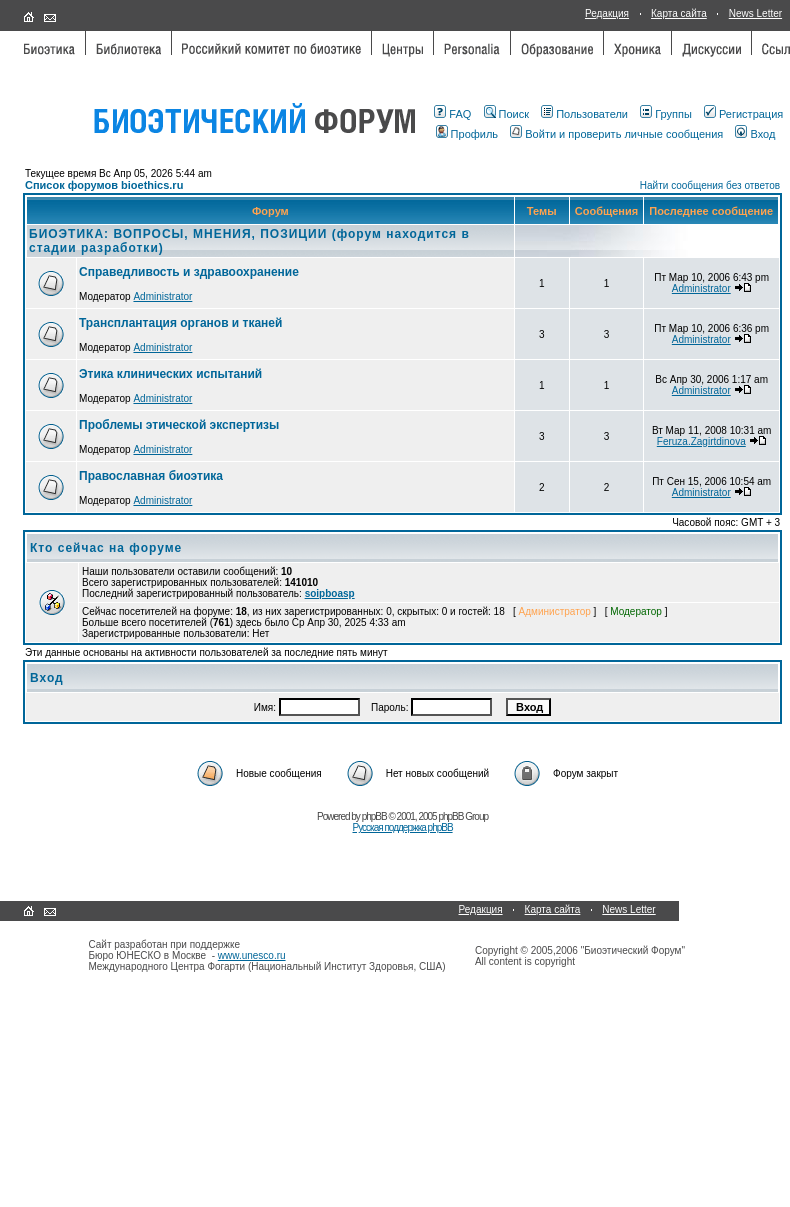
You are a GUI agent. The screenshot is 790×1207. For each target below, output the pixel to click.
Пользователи (584, 114)
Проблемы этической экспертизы (179, 425)
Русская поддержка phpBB (402, 827)
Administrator (162, 296)
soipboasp (330, 593)
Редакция (607, 13)
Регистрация (743, 114)
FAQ (452, 114)
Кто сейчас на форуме (106, 548)
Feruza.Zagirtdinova (701, 441)
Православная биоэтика (151, 476)
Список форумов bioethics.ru (104, 185)
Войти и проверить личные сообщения (616, 134)
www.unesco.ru (252, 955)
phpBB (374, 816)
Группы (666, 114)
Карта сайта (679, 13)
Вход (755, 134)
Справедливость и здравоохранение (189, 272)
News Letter (755, 13)
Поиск (506, 114)
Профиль (467, 134)
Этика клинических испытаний (170, 374)
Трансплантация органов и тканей (180, 323)
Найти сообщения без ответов (710, 185)
